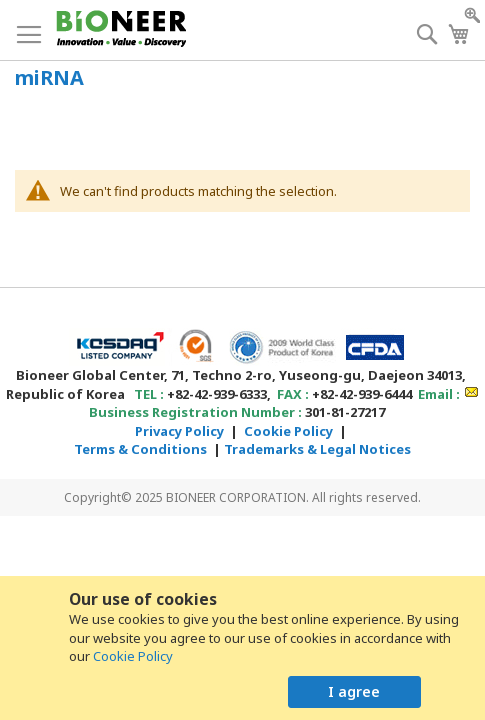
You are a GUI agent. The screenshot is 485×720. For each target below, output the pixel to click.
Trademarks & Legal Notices (317, 449)
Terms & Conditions (140, 449)
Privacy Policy (179, 431)
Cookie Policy (133, 656)
